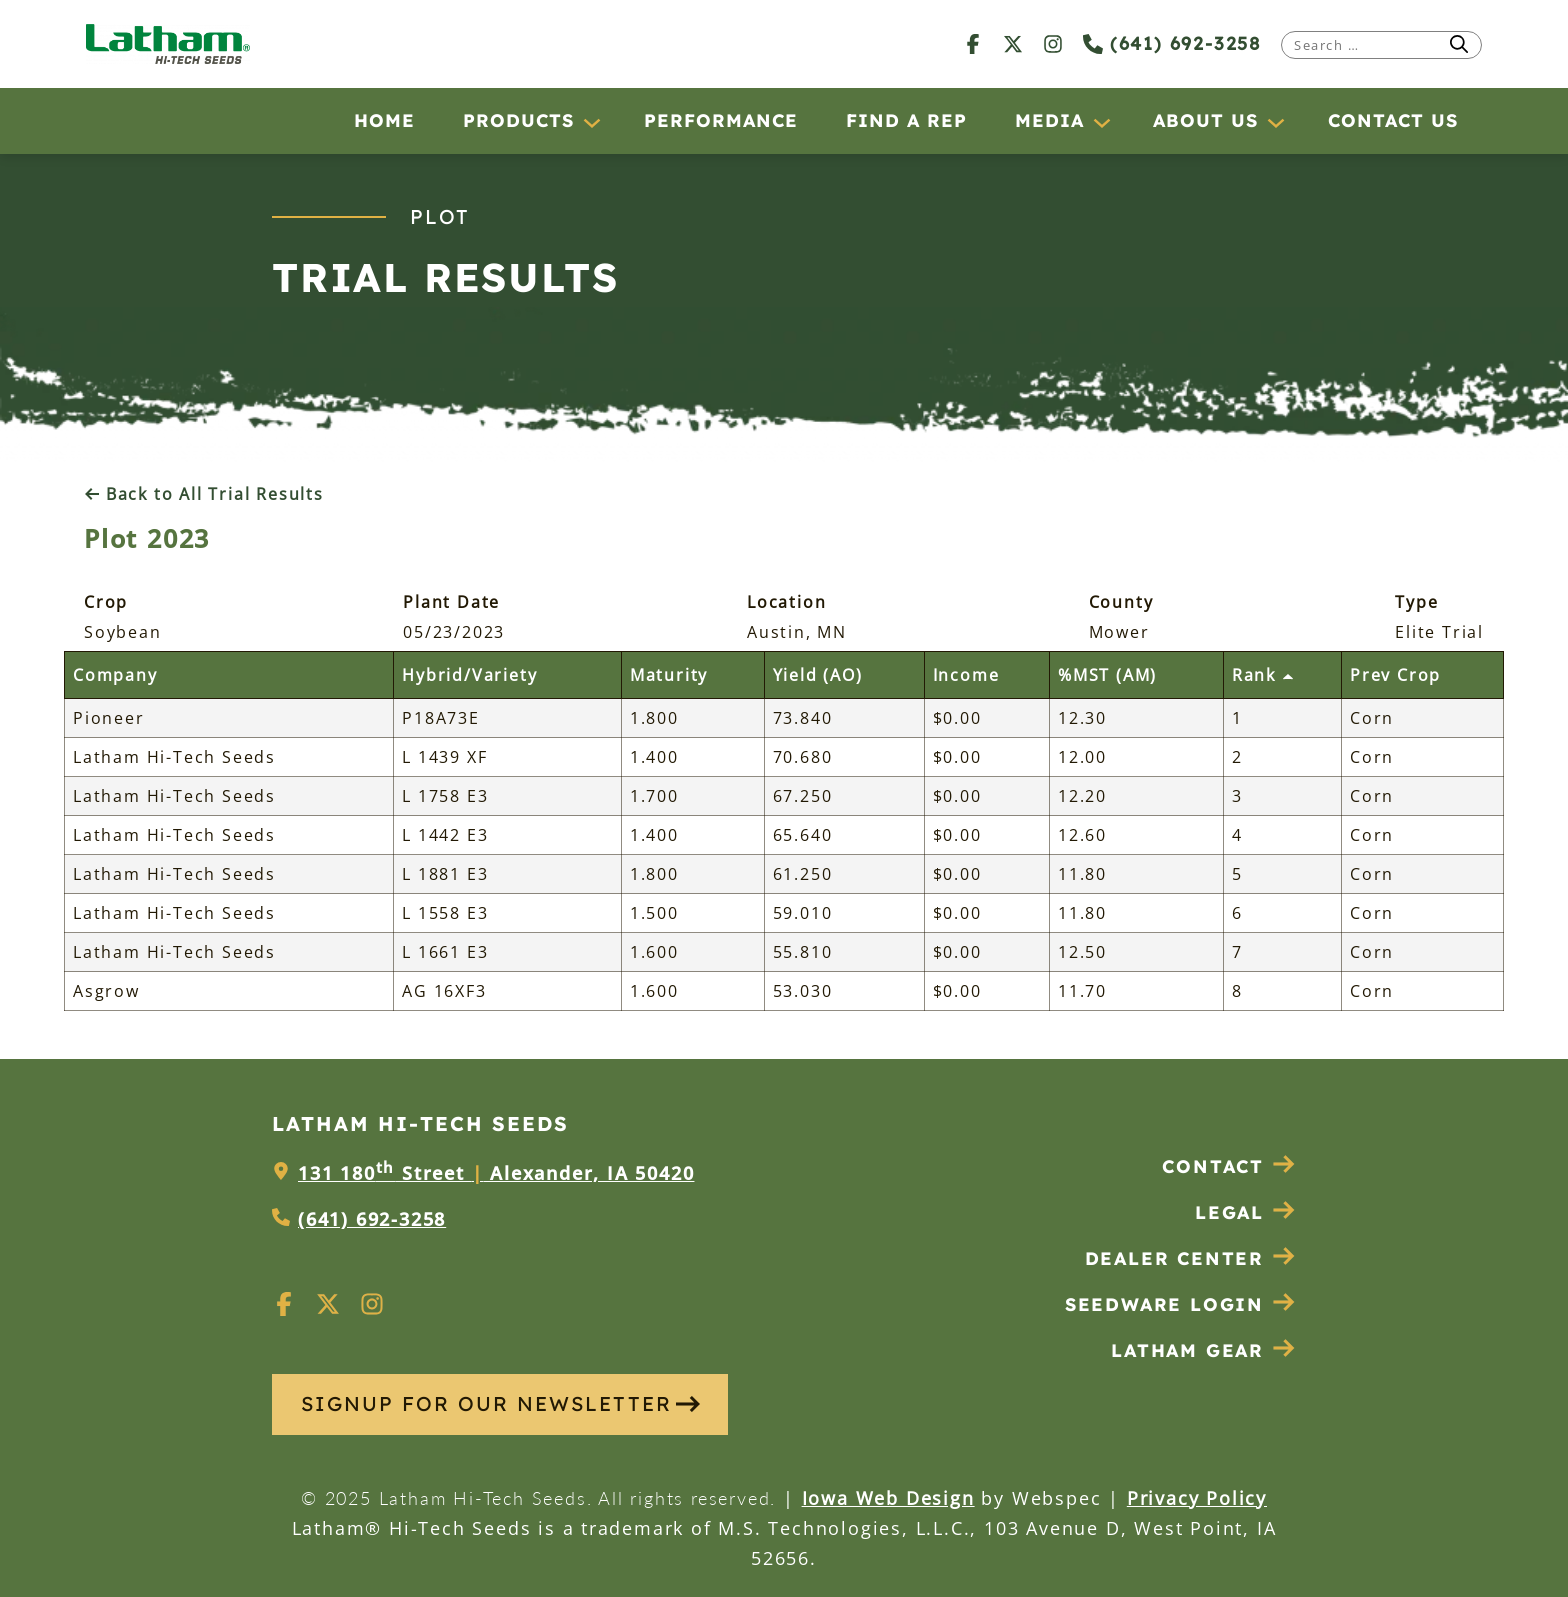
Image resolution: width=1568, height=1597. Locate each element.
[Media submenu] (1101, 122)
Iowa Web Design (888, 1498)
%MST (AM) (1107, 675)
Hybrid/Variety (469, 675)
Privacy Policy (1197, 1498)
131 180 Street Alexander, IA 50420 (496, 1173)
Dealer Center (1190, 1258)
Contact (1229, 1166)
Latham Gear (1187, 1350)
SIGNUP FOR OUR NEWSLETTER (500, 1403)
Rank (1263, 675)
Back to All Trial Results (204, 494)
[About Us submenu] (1275, 122)
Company (115, 675)
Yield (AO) (818, 675)
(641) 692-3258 (1172, 43)
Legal (1245, 1212)
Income (966, 675)
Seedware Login (1180, 1304)
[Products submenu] (591, 122)
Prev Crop (1395, 675)
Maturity (669, 675)
